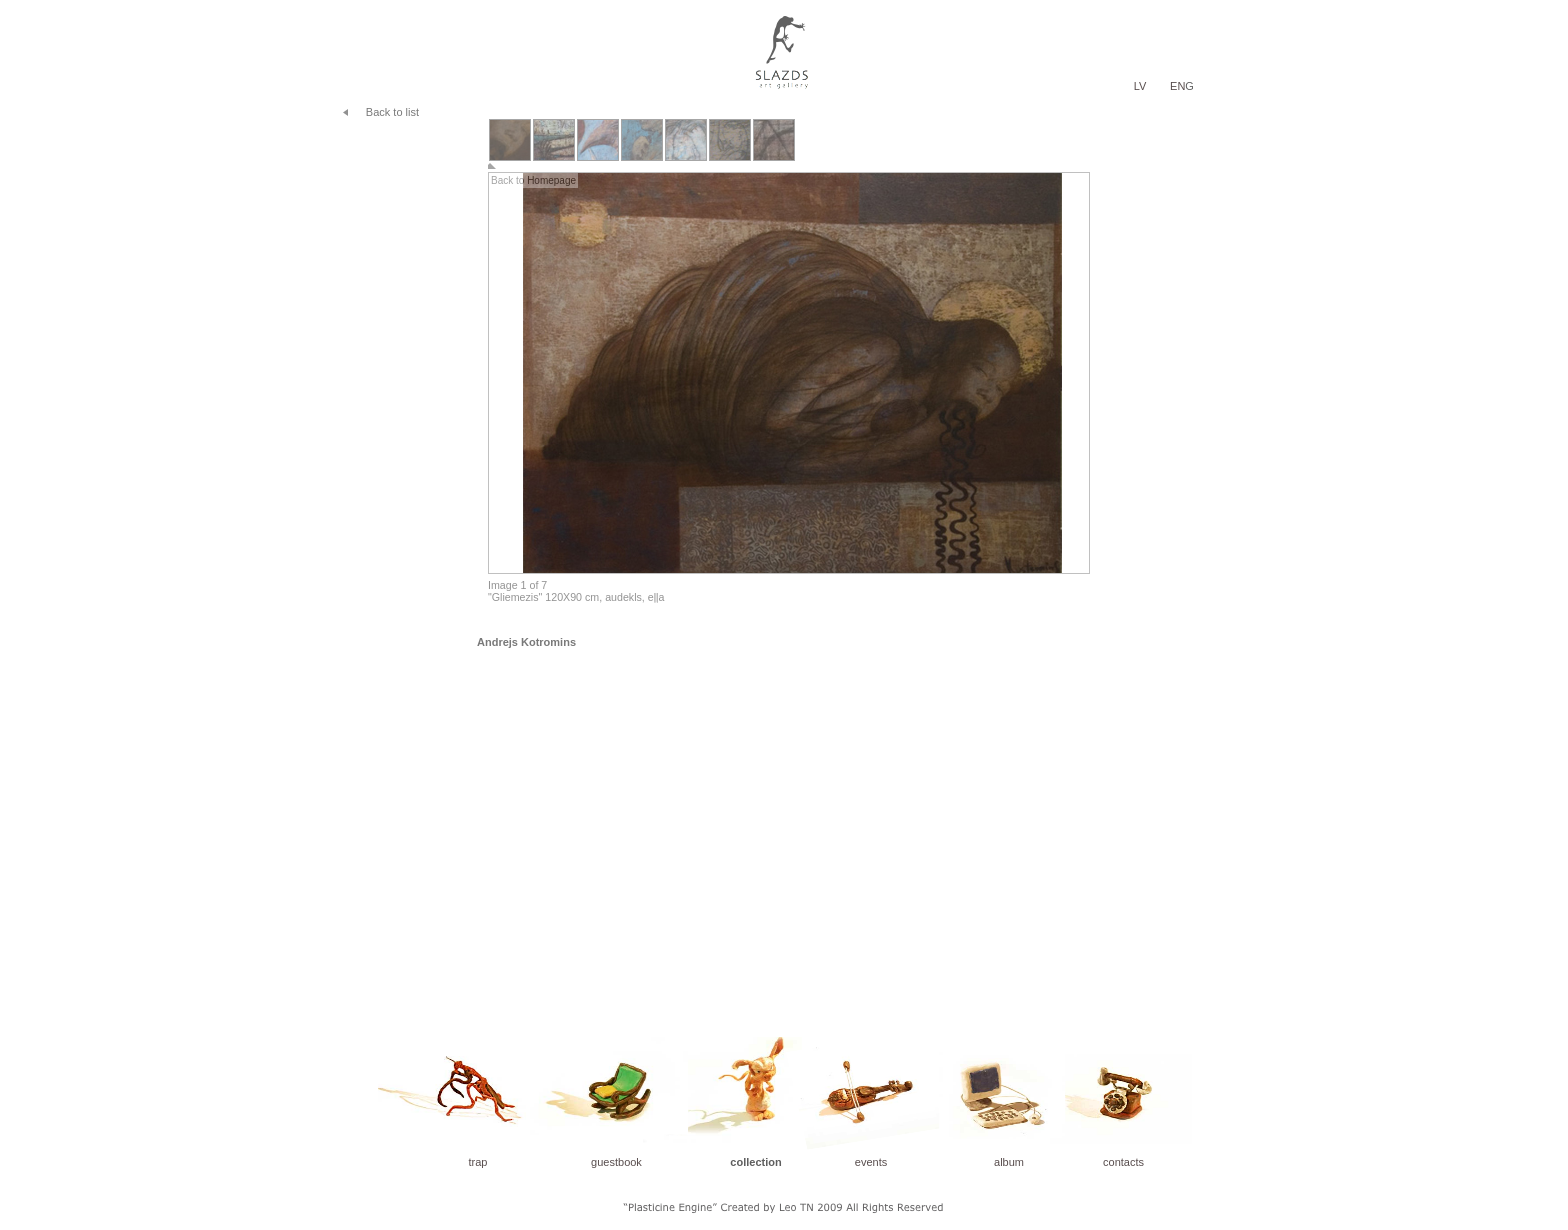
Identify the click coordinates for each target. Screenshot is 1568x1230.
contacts (1123, 1162)
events (871, 1162)
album (1009, 1162)
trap (478, 1162)
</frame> (784, 362)
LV (1140, 86)
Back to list (392, 112)
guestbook (616, 1162)
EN (1177, 86)
